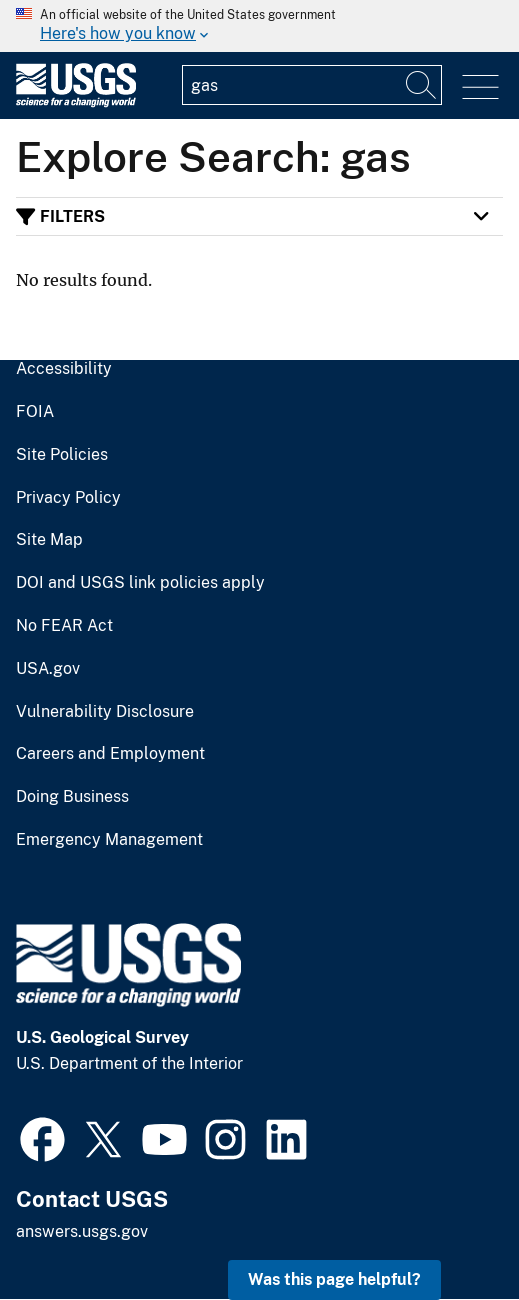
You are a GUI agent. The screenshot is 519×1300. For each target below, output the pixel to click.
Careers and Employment (110, 754)
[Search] (422, 85)
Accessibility (64, 369)
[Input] (312, 85)
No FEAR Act (64, 626)
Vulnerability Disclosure (105, 712)
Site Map (49, 540)
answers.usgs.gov (82, 1231)
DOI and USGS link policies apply (140, 583)
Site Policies (62, 455)
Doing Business (72, 797)
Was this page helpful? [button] (334, 1279)
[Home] (76, 102)
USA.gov (48, 669)
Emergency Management (109, 840)
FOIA (35, 412)
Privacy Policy (68, 498)
